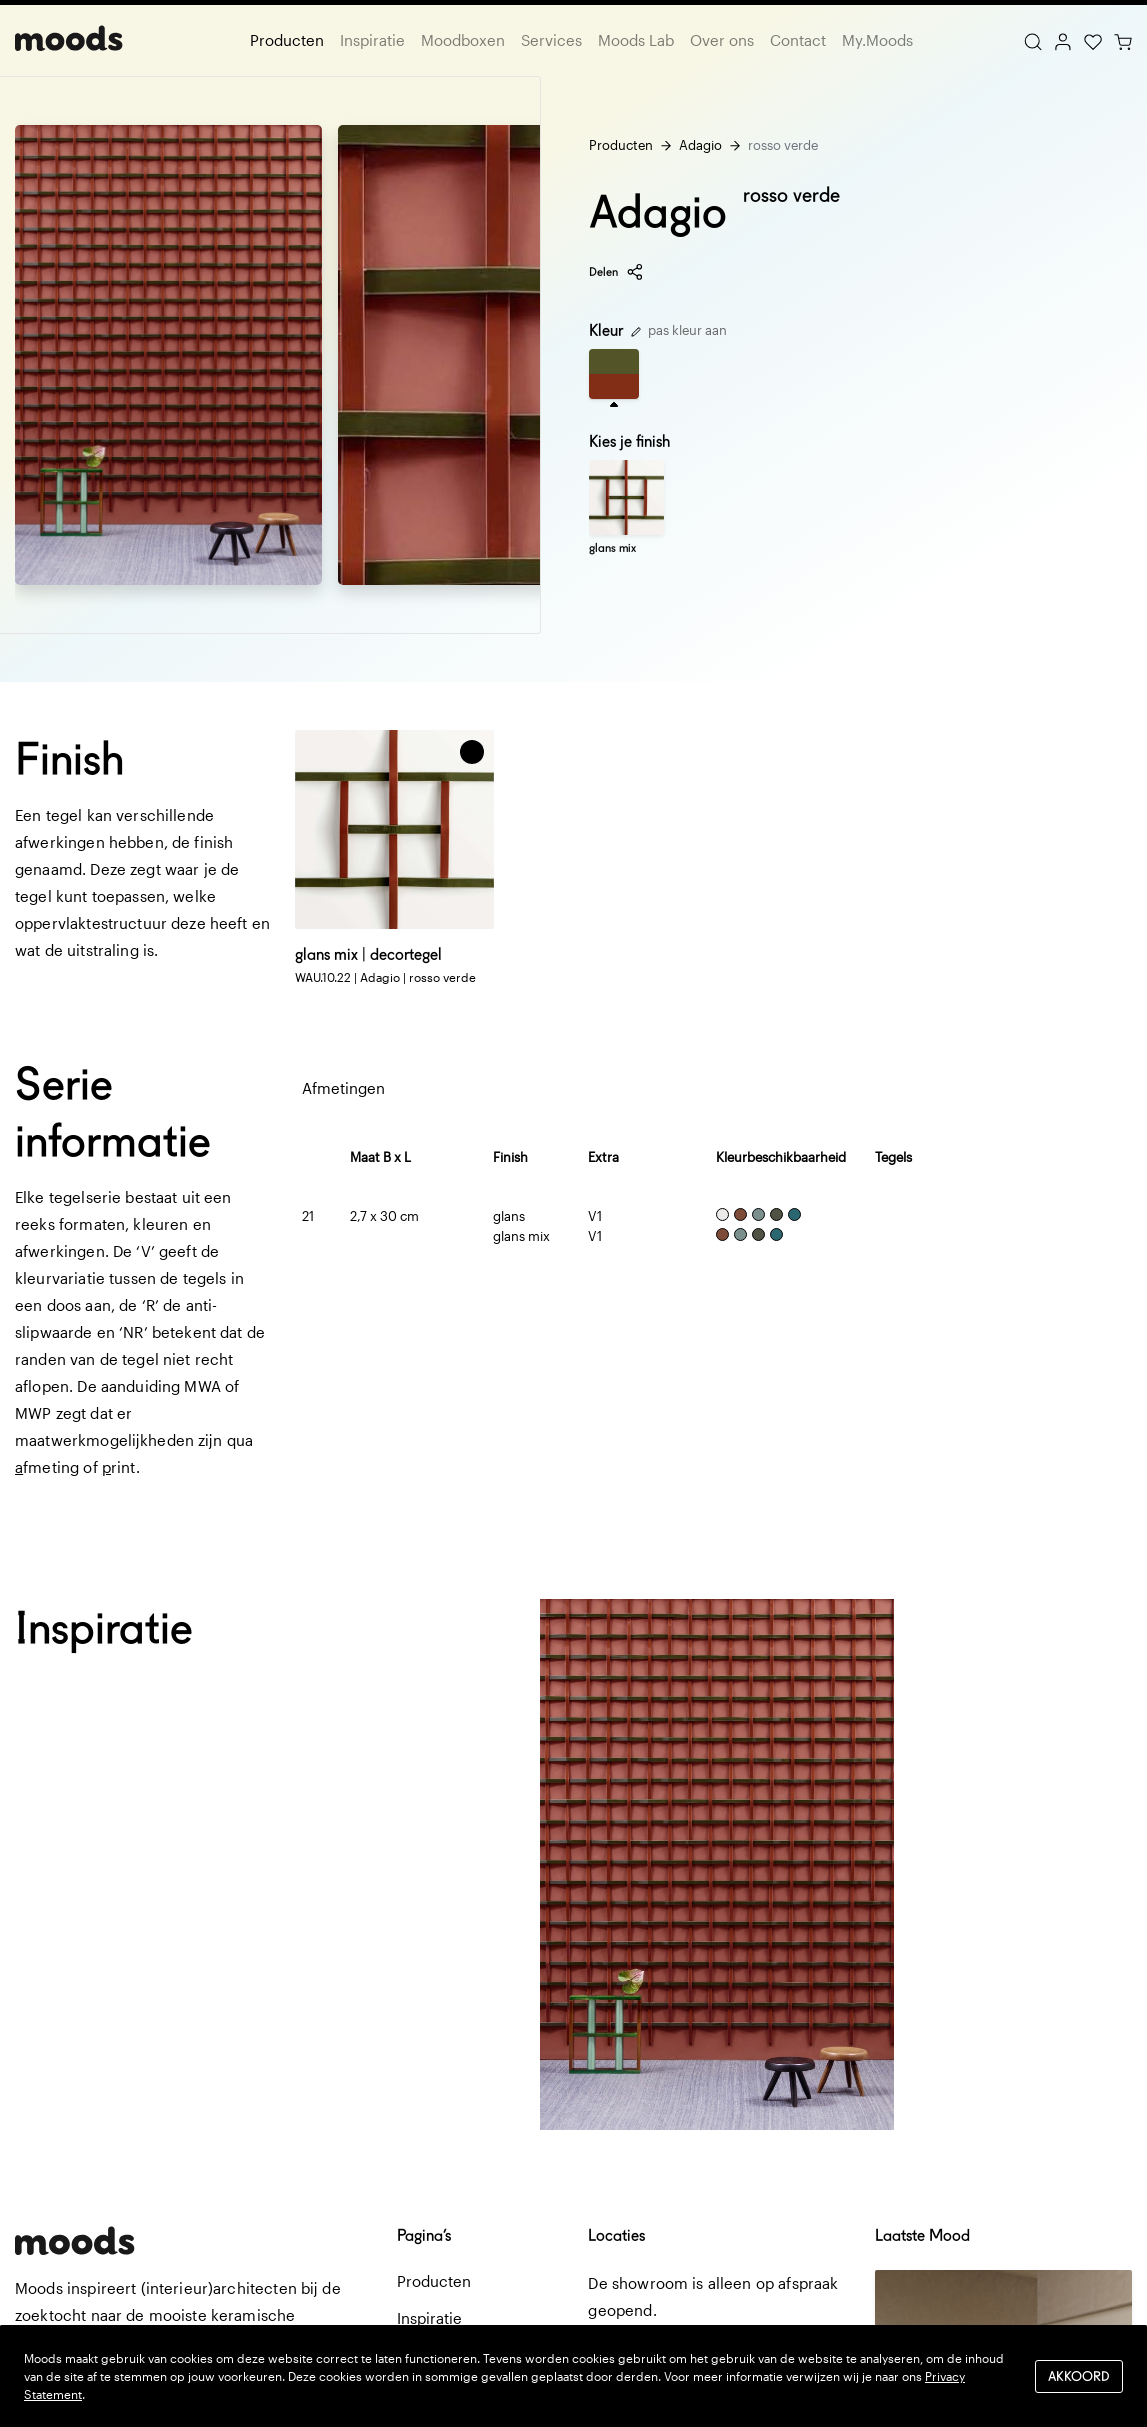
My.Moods (877, 40)
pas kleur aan (679, 330)
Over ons (722, 40)
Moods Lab (636, 40)
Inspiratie (372, 40)
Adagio (700, 145)
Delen (616, 272)
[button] (472, 752)
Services (551, 40)
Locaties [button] (616, 2235)
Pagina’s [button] (424, 2235)
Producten (287, 40)
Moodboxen (463, 40)
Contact (798, 40)
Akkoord (1079, 2375)
